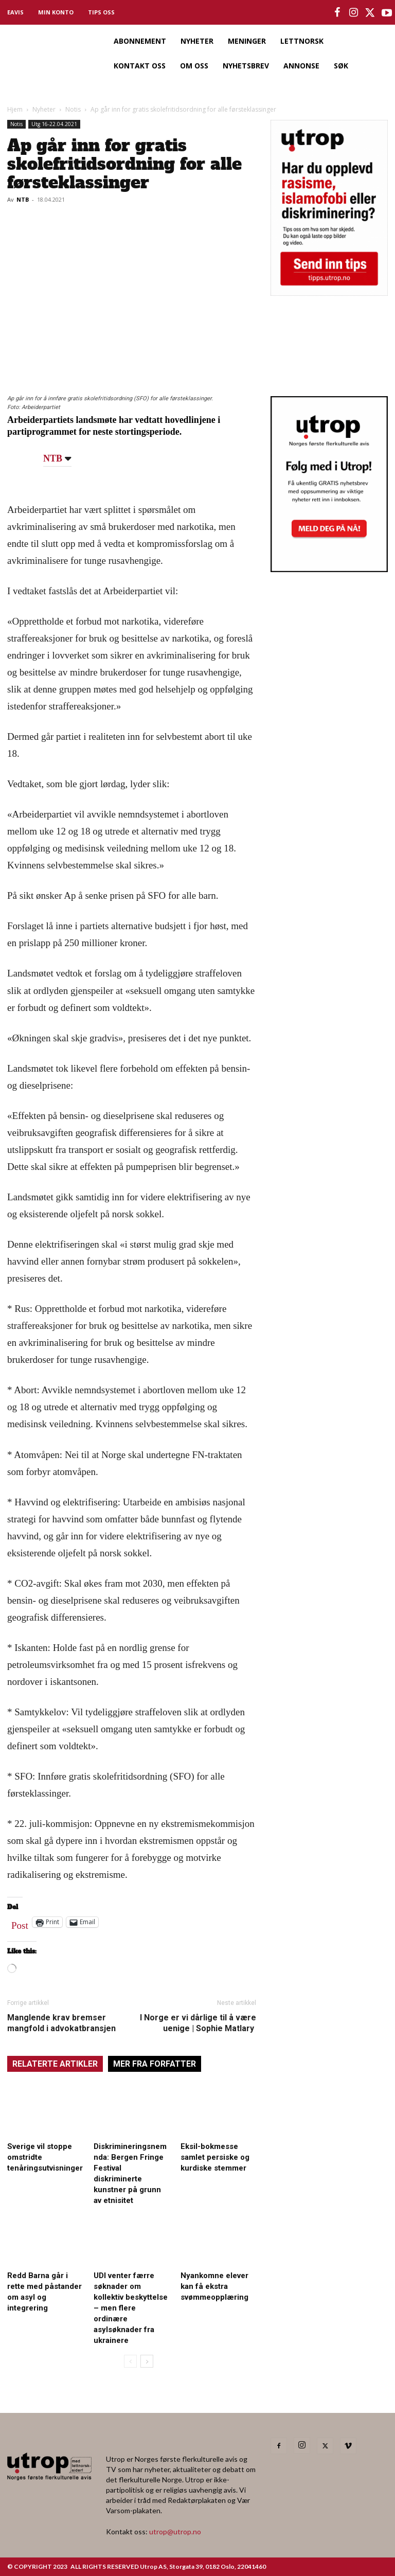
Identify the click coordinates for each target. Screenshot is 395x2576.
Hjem (15, 109)
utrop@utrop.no (175, 2531)
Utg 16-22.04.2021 (54, 124)
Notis (73, 109)
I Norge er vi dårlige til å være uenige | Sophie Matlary (198, 2023)
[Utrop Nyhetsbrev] (329, 569)
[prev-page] (130, 2361)
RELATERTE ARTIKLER (55, 2064)
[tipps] (329, 292)
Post (19, 1923)
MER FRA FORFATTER (154, 2064)
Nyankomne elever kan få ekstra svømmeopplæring (214, 2286)
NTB (22, 199)
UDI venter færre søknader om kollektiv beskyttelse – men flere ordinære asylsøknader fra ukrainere (131, 2308)
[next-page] (146, 2361)
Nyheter (44, 109)
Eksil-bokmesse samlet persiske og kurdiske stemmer (215, 2157)
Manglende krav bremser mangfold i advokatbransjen (61, 2023)
